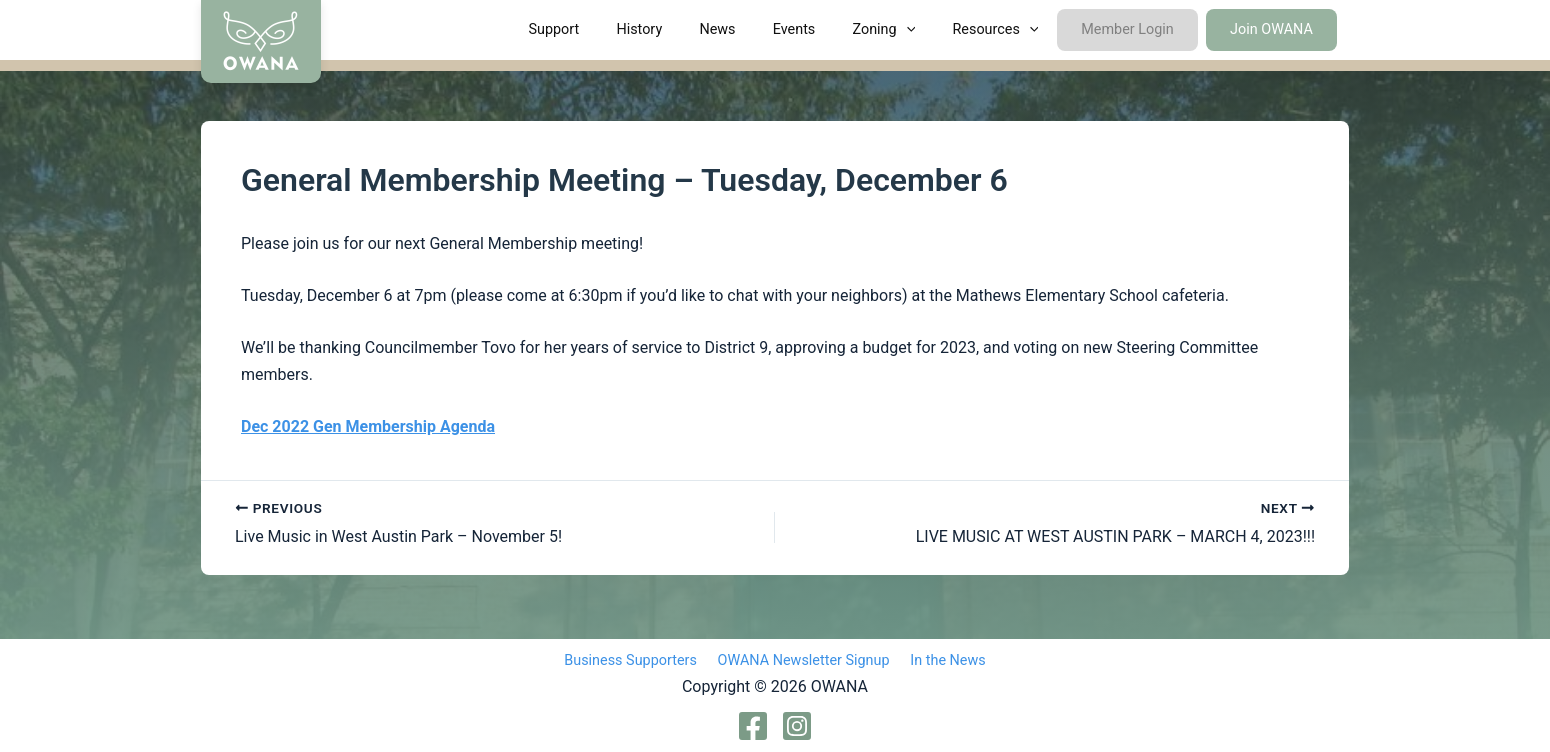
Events (832, 29)
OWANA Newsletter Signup (804, 660)
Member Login (1140, 29)
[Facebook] (753, 726)
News (764, 29)
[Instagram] (797, 726)
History (694, 29)
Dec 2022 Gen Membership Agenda (368, 426)
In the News (941, 660)
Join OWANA (1275, 29)
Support (616, 29)
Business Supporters (637, 660)
